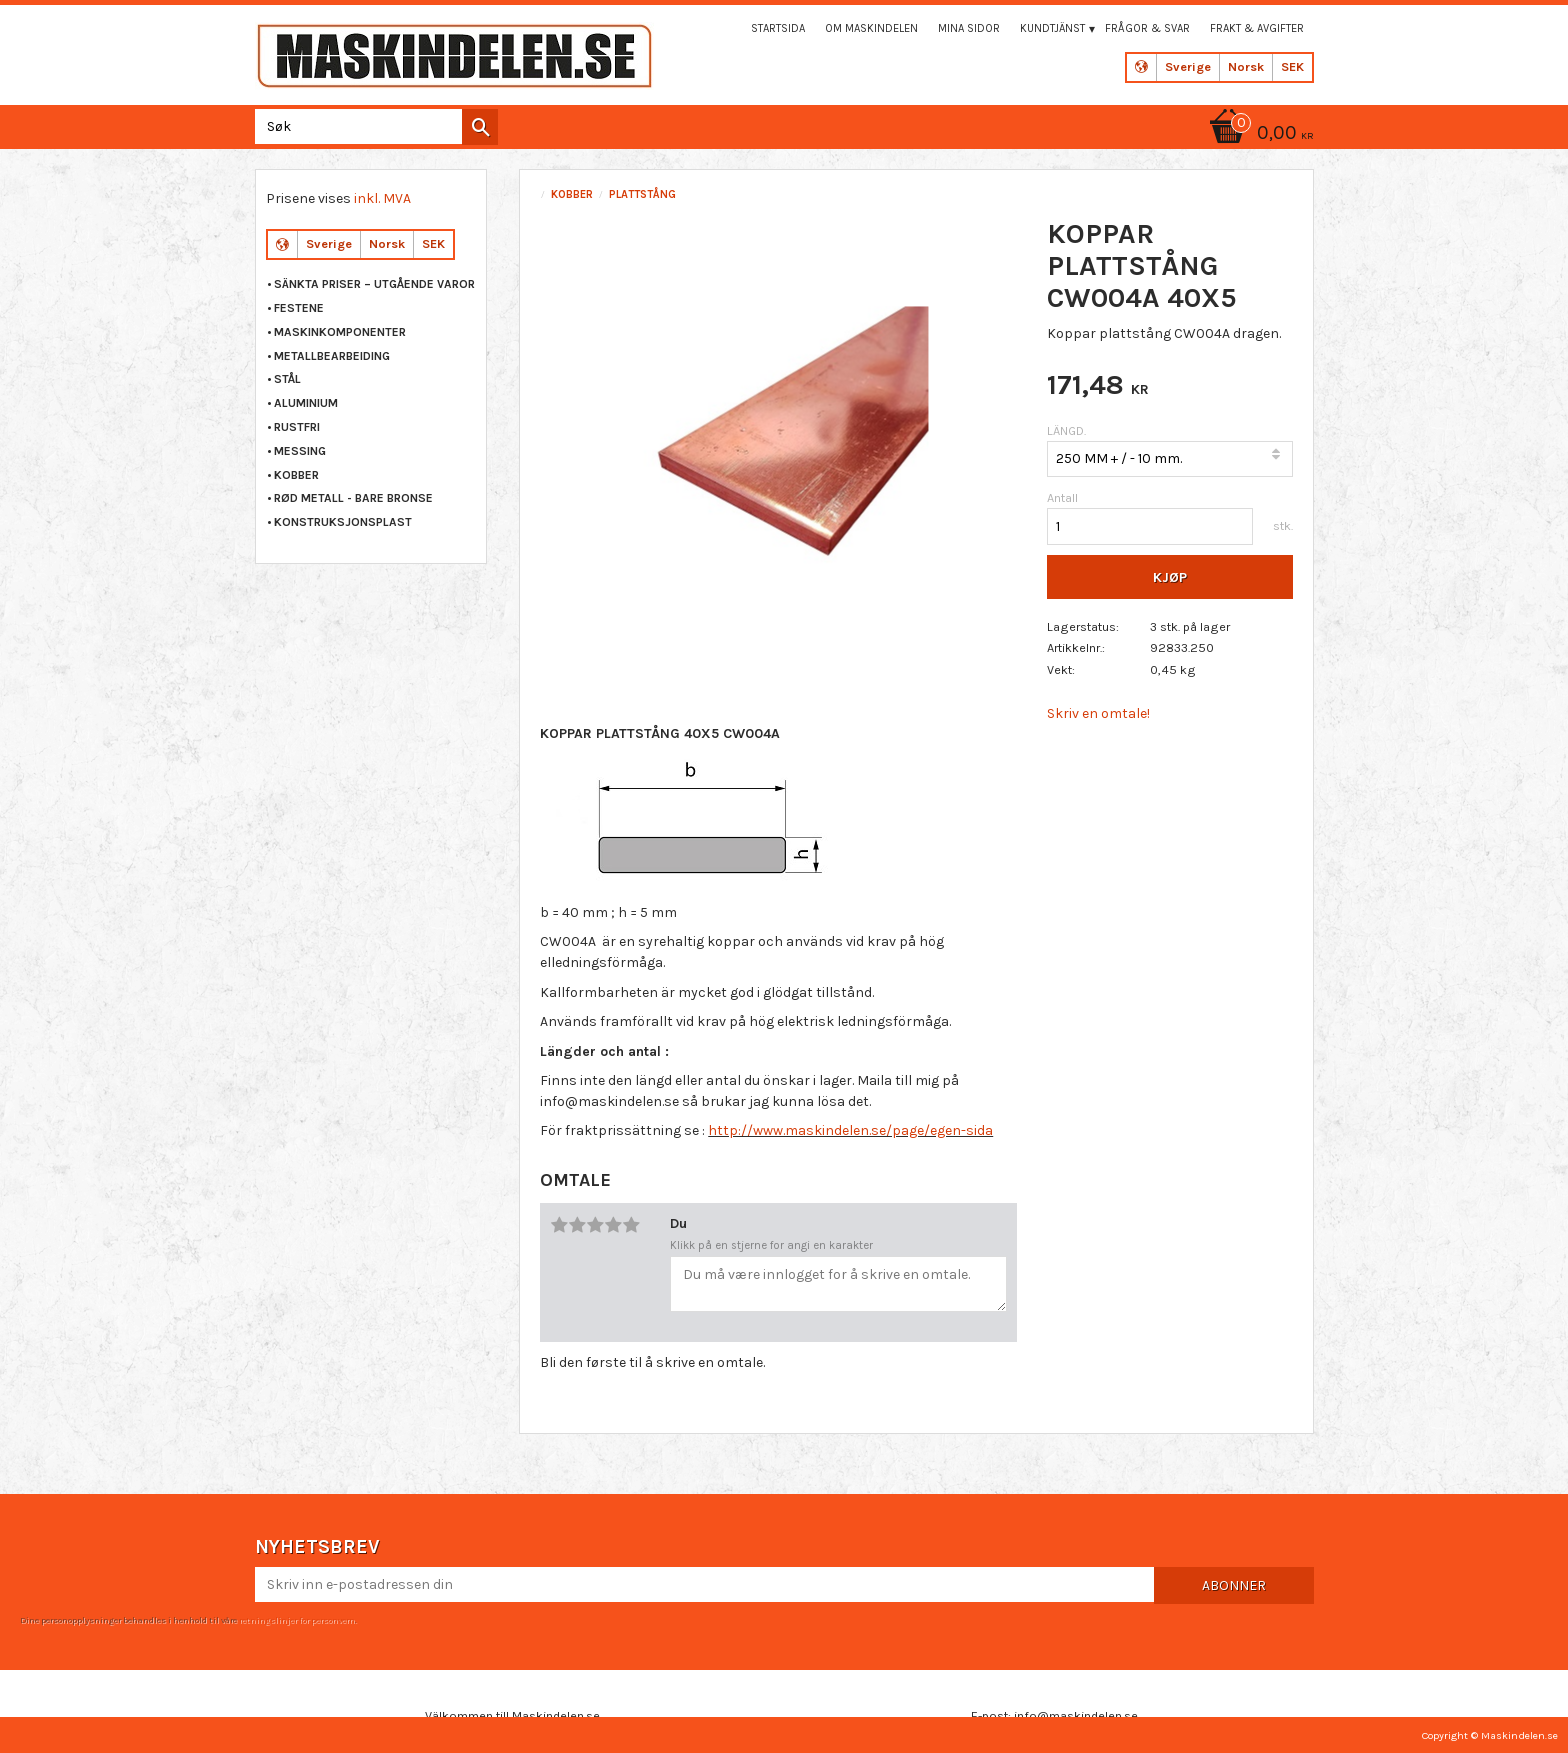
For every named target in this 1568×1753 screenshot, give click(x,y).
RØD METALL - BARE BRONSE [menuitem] (353, 498)
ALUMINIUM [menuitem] (306, 403)
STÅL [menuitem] (287, 379)
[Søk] (480, 127)
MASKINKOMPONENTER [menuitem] (340, 332)
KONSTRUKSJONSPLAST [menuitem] (343, 522)
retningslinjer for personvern (297, 1620)
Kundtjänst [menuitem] (1052, 28)
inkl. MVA (382, 198)
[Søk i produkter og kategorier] (372, 126)
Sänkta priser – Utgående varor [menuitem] (374, 284)
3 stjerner (595, 1225)
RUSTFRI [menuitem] (297, 427)
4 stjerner (613, 1225)
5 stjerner (631, 1225)
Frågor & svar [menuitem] (1147, 28)
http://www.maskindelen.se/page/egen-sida (850, 1130)
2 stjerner (577, 1225)
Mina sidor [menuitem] (969, 28)
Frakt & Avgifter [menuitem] (1257, 28)
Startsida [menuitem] (778, 28)
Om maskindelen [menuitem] (871, 28)
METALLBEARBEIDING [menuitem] (332, 356)
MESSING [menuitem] (300, 451)
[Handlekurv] (1258, 134)
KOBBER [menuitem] (296, 475)
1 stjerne (559, 1225)
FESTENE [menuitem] (299, 308)
